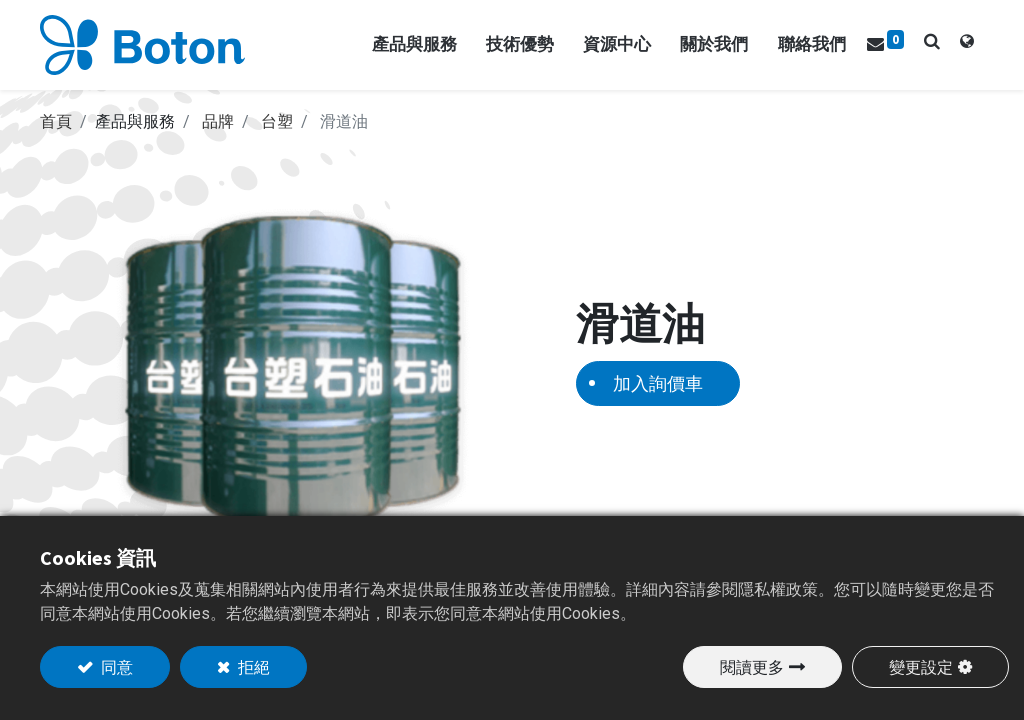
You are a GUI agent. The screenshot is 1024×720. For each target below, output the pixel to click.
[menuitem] (812, 45)
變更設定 (921, 667)
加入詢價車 (658, 383)
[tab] (967, 45)
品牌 (218, 121)
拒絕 (252, 667)
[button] (932, 41)
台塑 (277, 121)
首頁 (56, 121)
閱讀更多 (752, 667)
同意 (115, 667)
